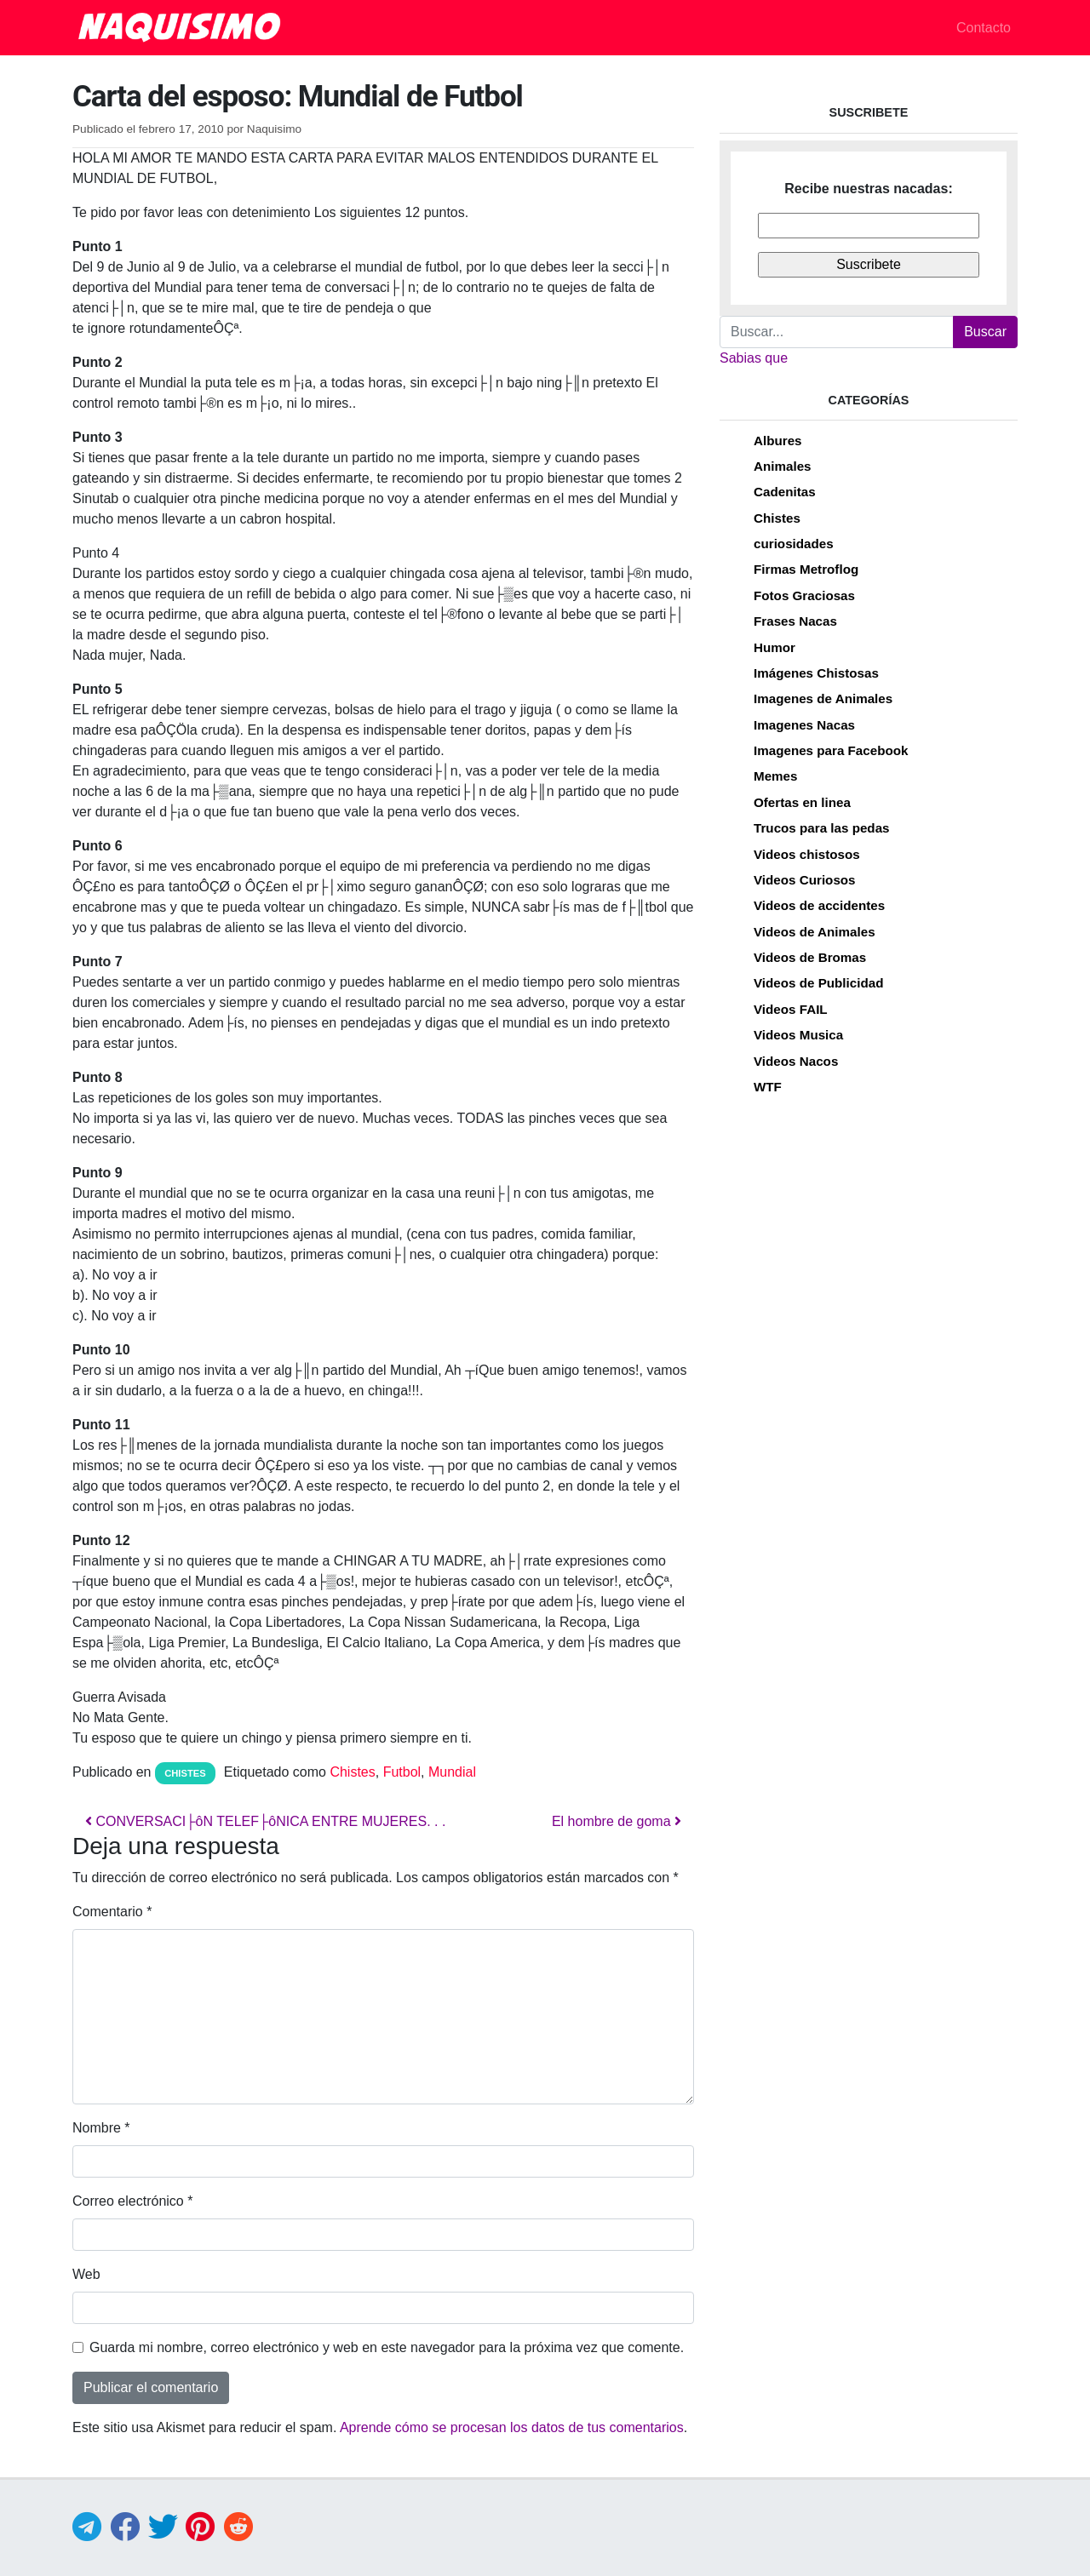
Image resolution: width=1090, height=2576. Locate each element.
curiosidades (794, 543)
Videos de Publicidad (818, 983)
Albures (778, 440)
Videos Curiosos (805, 880)
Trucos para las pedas (822, 828)
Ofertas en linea (802, 802)
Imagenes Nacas (804, 725)
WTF (768, 1086)
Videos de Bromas (810, 957)
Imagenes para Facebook (831, 750)
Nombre (101, 2128)
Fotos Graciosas (804, 595)
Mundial (452, 1772)
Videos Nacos (796, 1061)
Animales (783, 466)
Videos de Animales (814, 931)
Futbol (402, 1772)
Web (86, 2274)
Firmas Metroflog (806, 569)
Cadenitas (785, 491)
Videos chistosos (807, 854)
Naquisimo (274, 129)
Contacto (983, 27)
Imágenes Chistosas (816, 673)
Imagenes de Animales (823, 698)
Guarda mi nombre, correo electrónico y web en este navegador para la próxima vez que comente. (386, 2347)
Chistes (185, 1773)
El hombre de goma (616, 1821)
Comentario (112, 1911)
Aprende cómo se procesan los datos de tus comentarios (512, 2427)
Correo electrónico (132, 2201)
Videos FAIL (791, 1009)
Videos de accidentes (819, 905)
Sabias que (754, 358)
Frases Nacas (795, 621)
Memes (776, 776)
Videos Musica (798, 1035)
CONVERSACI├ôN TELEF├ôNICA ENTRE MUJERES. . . (265, 1821)
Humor (774, 647)
